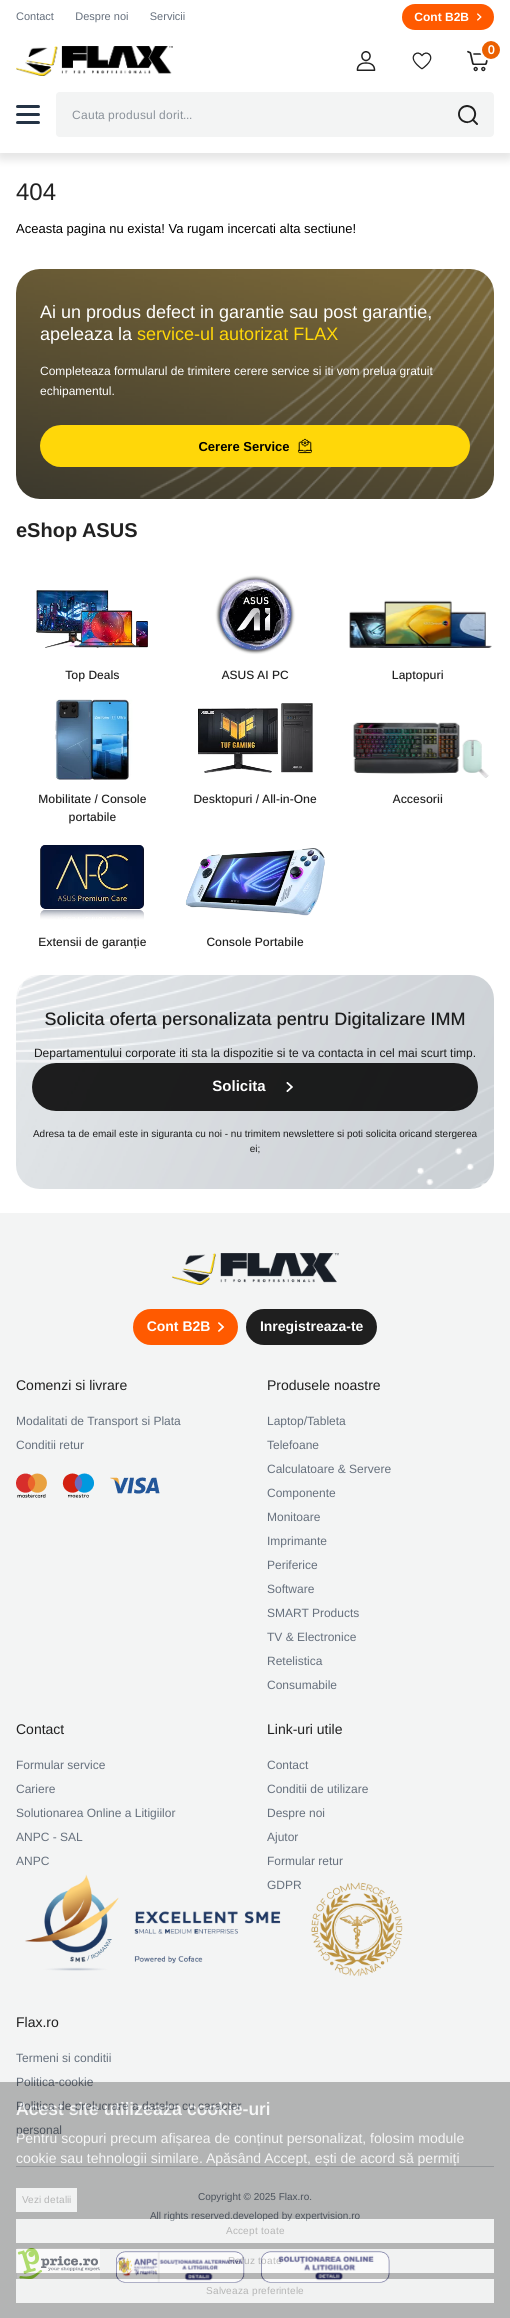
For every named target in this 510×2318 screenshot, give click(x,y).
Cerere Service (254, 446)
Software (290, 1589)
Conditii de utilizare (317, 1789)
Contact (35, 17)
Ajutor (282, 1837)
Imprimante (297, 1541)
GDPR (284, 1885)
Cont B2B (448, 17)
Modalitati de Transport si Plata (98, 1421)
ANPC (32, 1861)
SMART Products (313, 1613)
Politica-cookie (54, 2082)
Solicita (254, 1086)
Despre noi (101, 17)
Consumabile (302, 1685)
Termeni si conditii (63, 2058)
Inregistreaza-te (311, 1326)
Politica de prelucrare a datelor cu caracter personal (128, 2118)
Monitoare (293, 1517)
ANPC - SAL (49, 1837)
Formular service (60, 1765)
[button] (28, 114)
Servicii (167, 17)
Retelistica (294, 1661)
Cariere (35, 1789)
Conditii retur (50, 1445)
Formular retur (305, 1861)
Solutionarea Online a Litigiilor (95, 1813)
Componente (301, 1493)
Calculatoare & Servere (329, 1469)
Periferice (292, 1565)
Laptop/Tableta (306, 1421)
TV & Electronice (311, 1637)
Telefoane (293, 1445)
